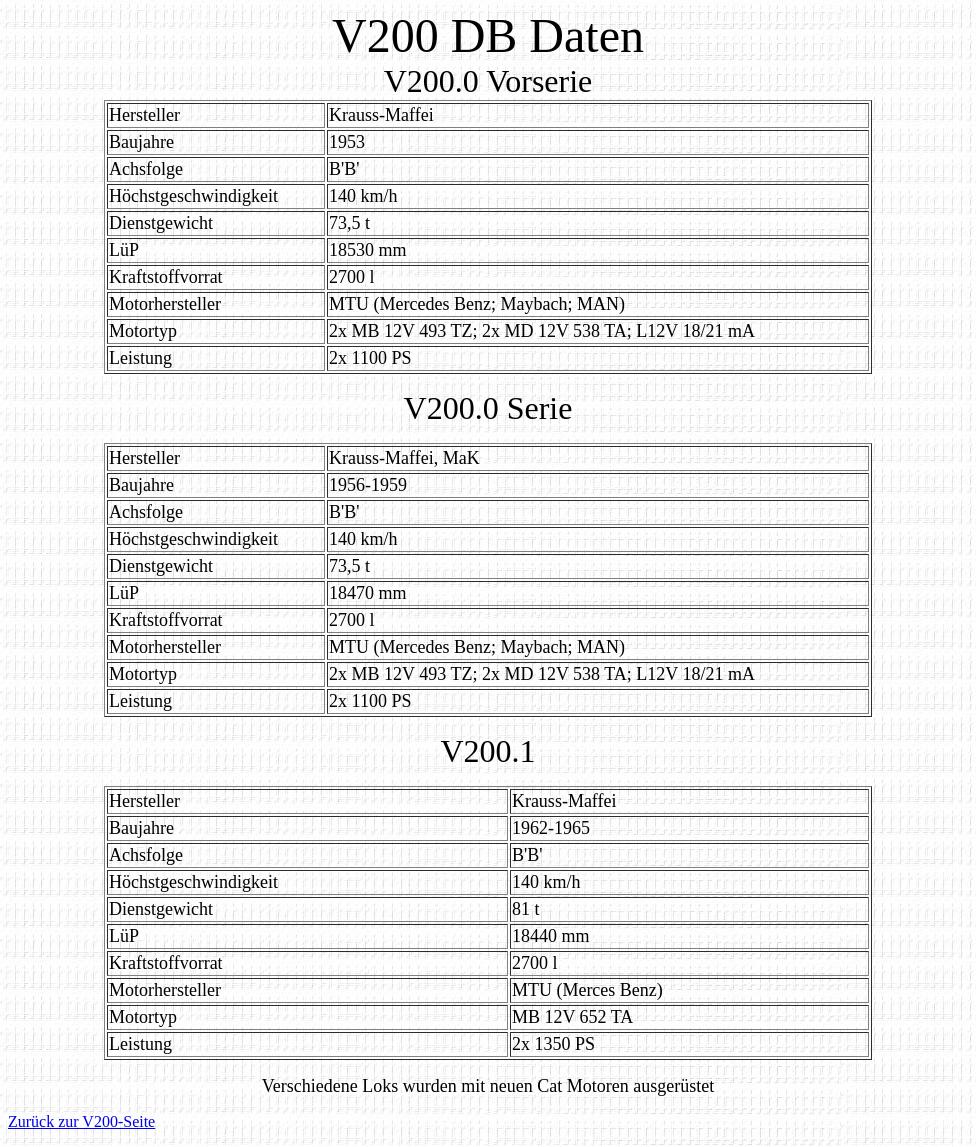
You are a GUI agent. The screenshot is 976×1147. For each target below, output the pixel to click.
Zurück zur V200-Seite (81, 1121)
